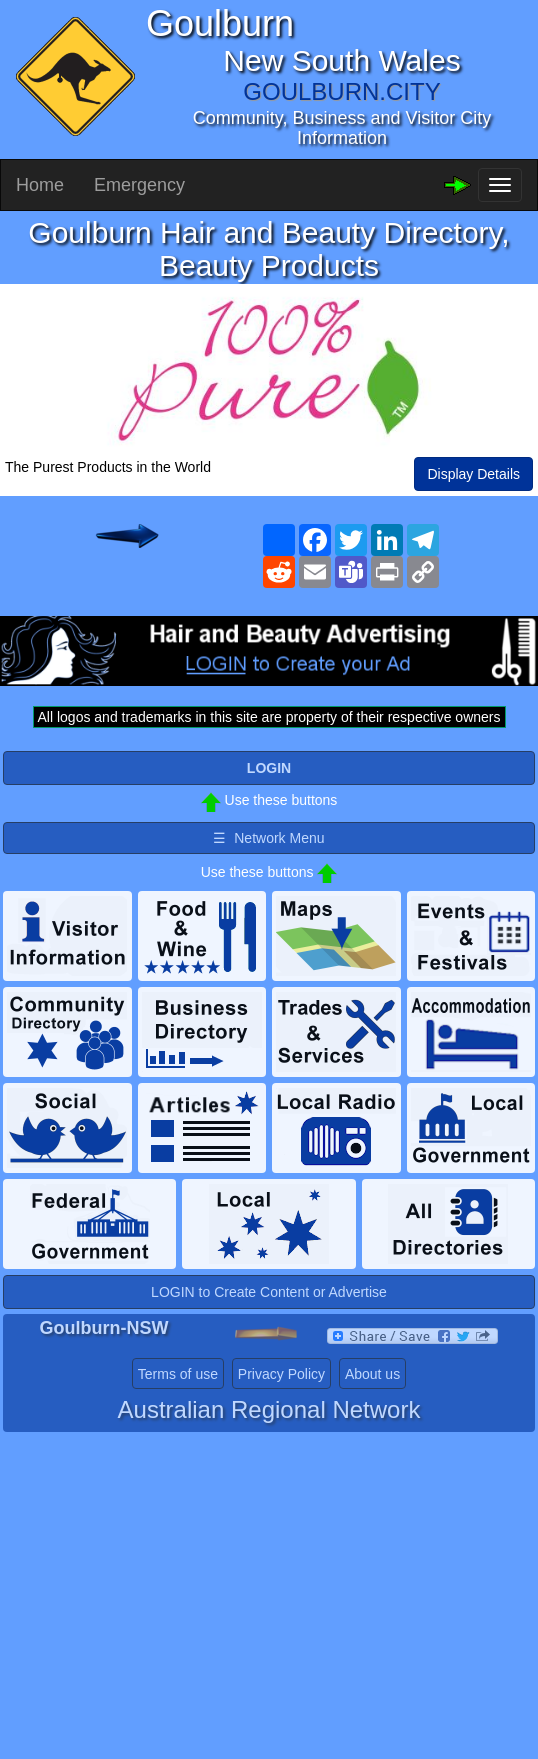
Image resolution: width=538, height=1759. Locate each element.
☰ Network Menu (268, 838)
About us (372, 1374)
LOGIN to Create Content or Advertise (269, 1292)
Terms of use (178, 1374)
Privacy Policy (281, 1374)
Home (40, 185)
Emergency (139, 185)
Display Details (473, 474)
